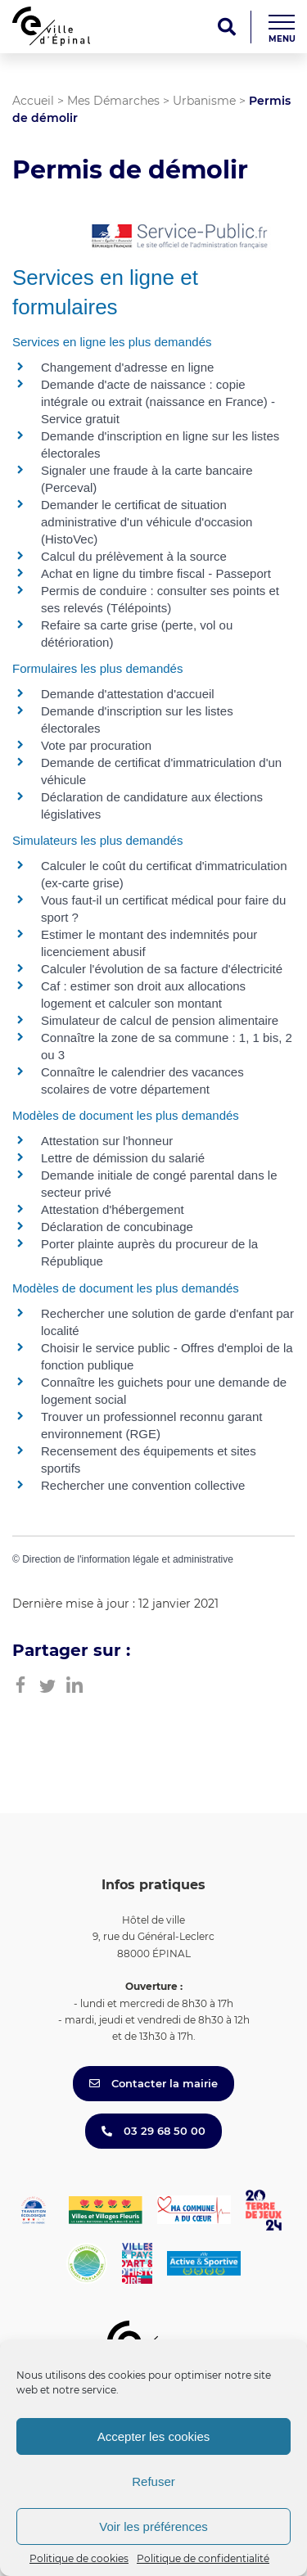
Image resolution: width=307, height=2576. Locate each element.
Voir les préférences (153, 2526)
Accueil (33, 100)
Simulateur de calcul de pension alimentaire (159, 1020)
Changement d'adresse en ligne (127, 367)
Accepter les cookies (153, 2436)
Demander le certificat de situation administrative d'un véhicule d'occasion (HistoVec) (146, 522)
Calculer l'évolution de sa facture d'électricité (161, 969)
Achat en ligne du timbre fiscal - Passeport (156, 573)
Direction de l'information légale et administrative (127, 1559)
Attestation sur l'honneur (107, 1141)
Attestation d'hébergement (112, 1209)
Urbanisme (204, 100)
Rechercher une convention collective (143, 1485)
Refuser (153, 2481)
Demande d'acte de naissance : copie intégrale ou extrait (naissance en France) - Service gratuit (158, 401)
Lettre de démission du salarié (123, 1158)
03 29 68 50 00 (153, 2130)
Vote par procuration (96, 745)
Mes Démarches (113, 100)
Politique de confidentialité (203, 2558)
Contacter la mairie (153, 2083)
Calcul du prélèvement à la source (134, 556)
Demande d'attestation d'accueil (127, 694)
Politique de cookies (79, 2558)
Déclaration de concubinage (117, 1227)
